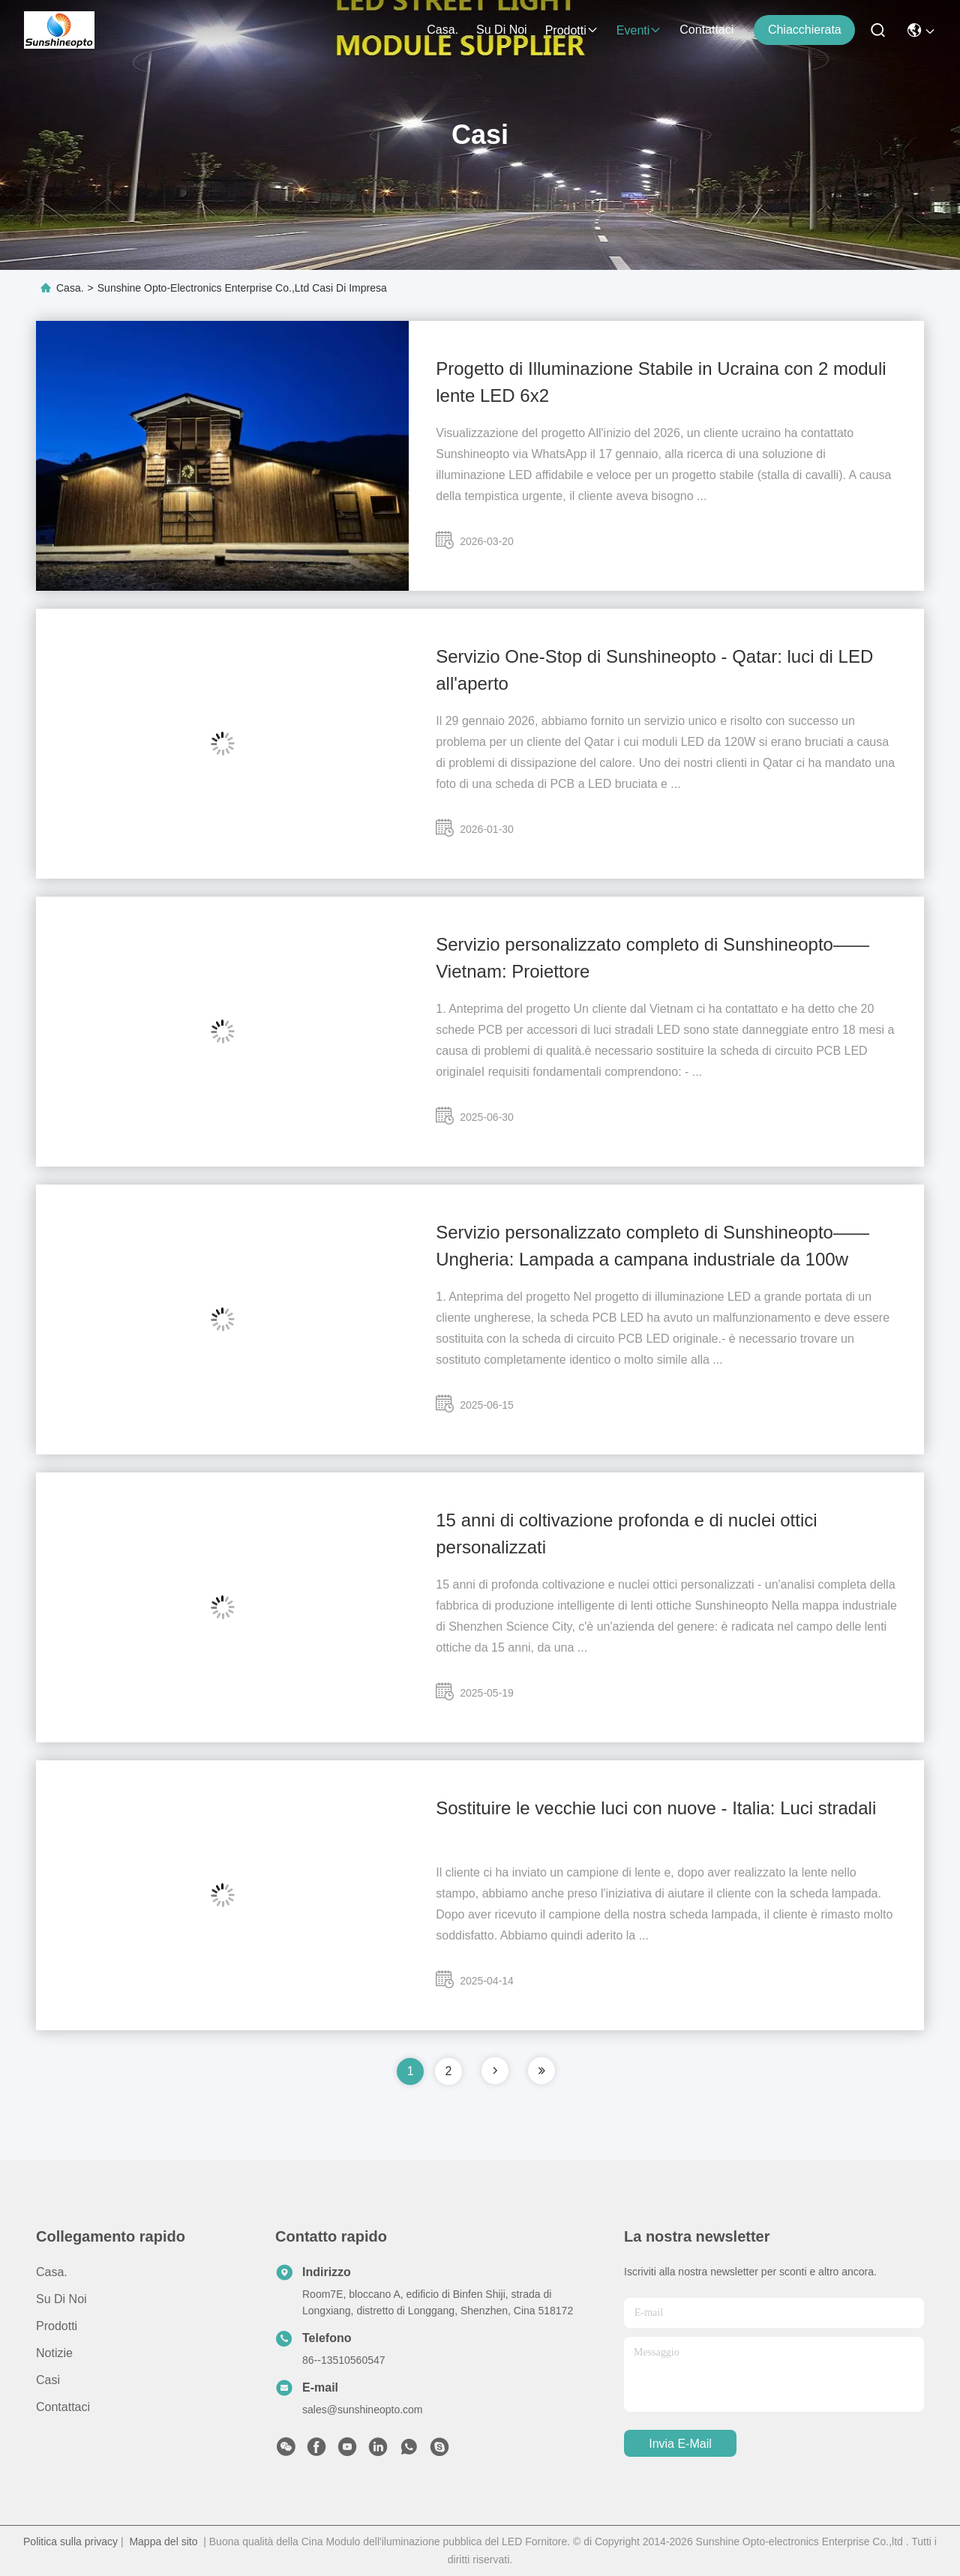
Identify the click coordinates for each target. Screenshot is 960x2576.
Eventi (639, 30)
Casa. (442, 29)
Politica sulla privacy (70, 2542)
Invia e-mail (680, 2443)
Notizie (54, 2353)
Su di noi (501, 29)
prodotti (571, 30)
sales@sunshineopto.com (362, 2410)
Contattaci (707, 29)
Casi (48, 2380)
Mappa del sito (163, 2542)
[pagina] (495, 2070)
